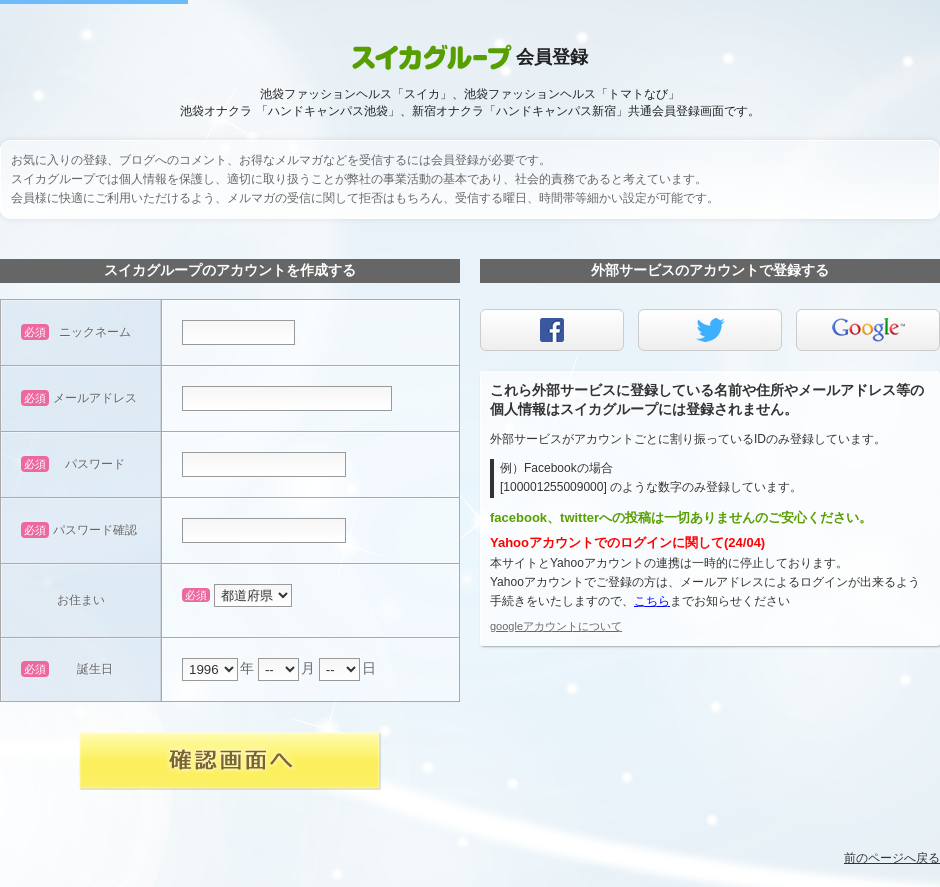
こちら (652, 601)
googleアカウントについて (556, 626)
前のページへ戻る (892, 858)
